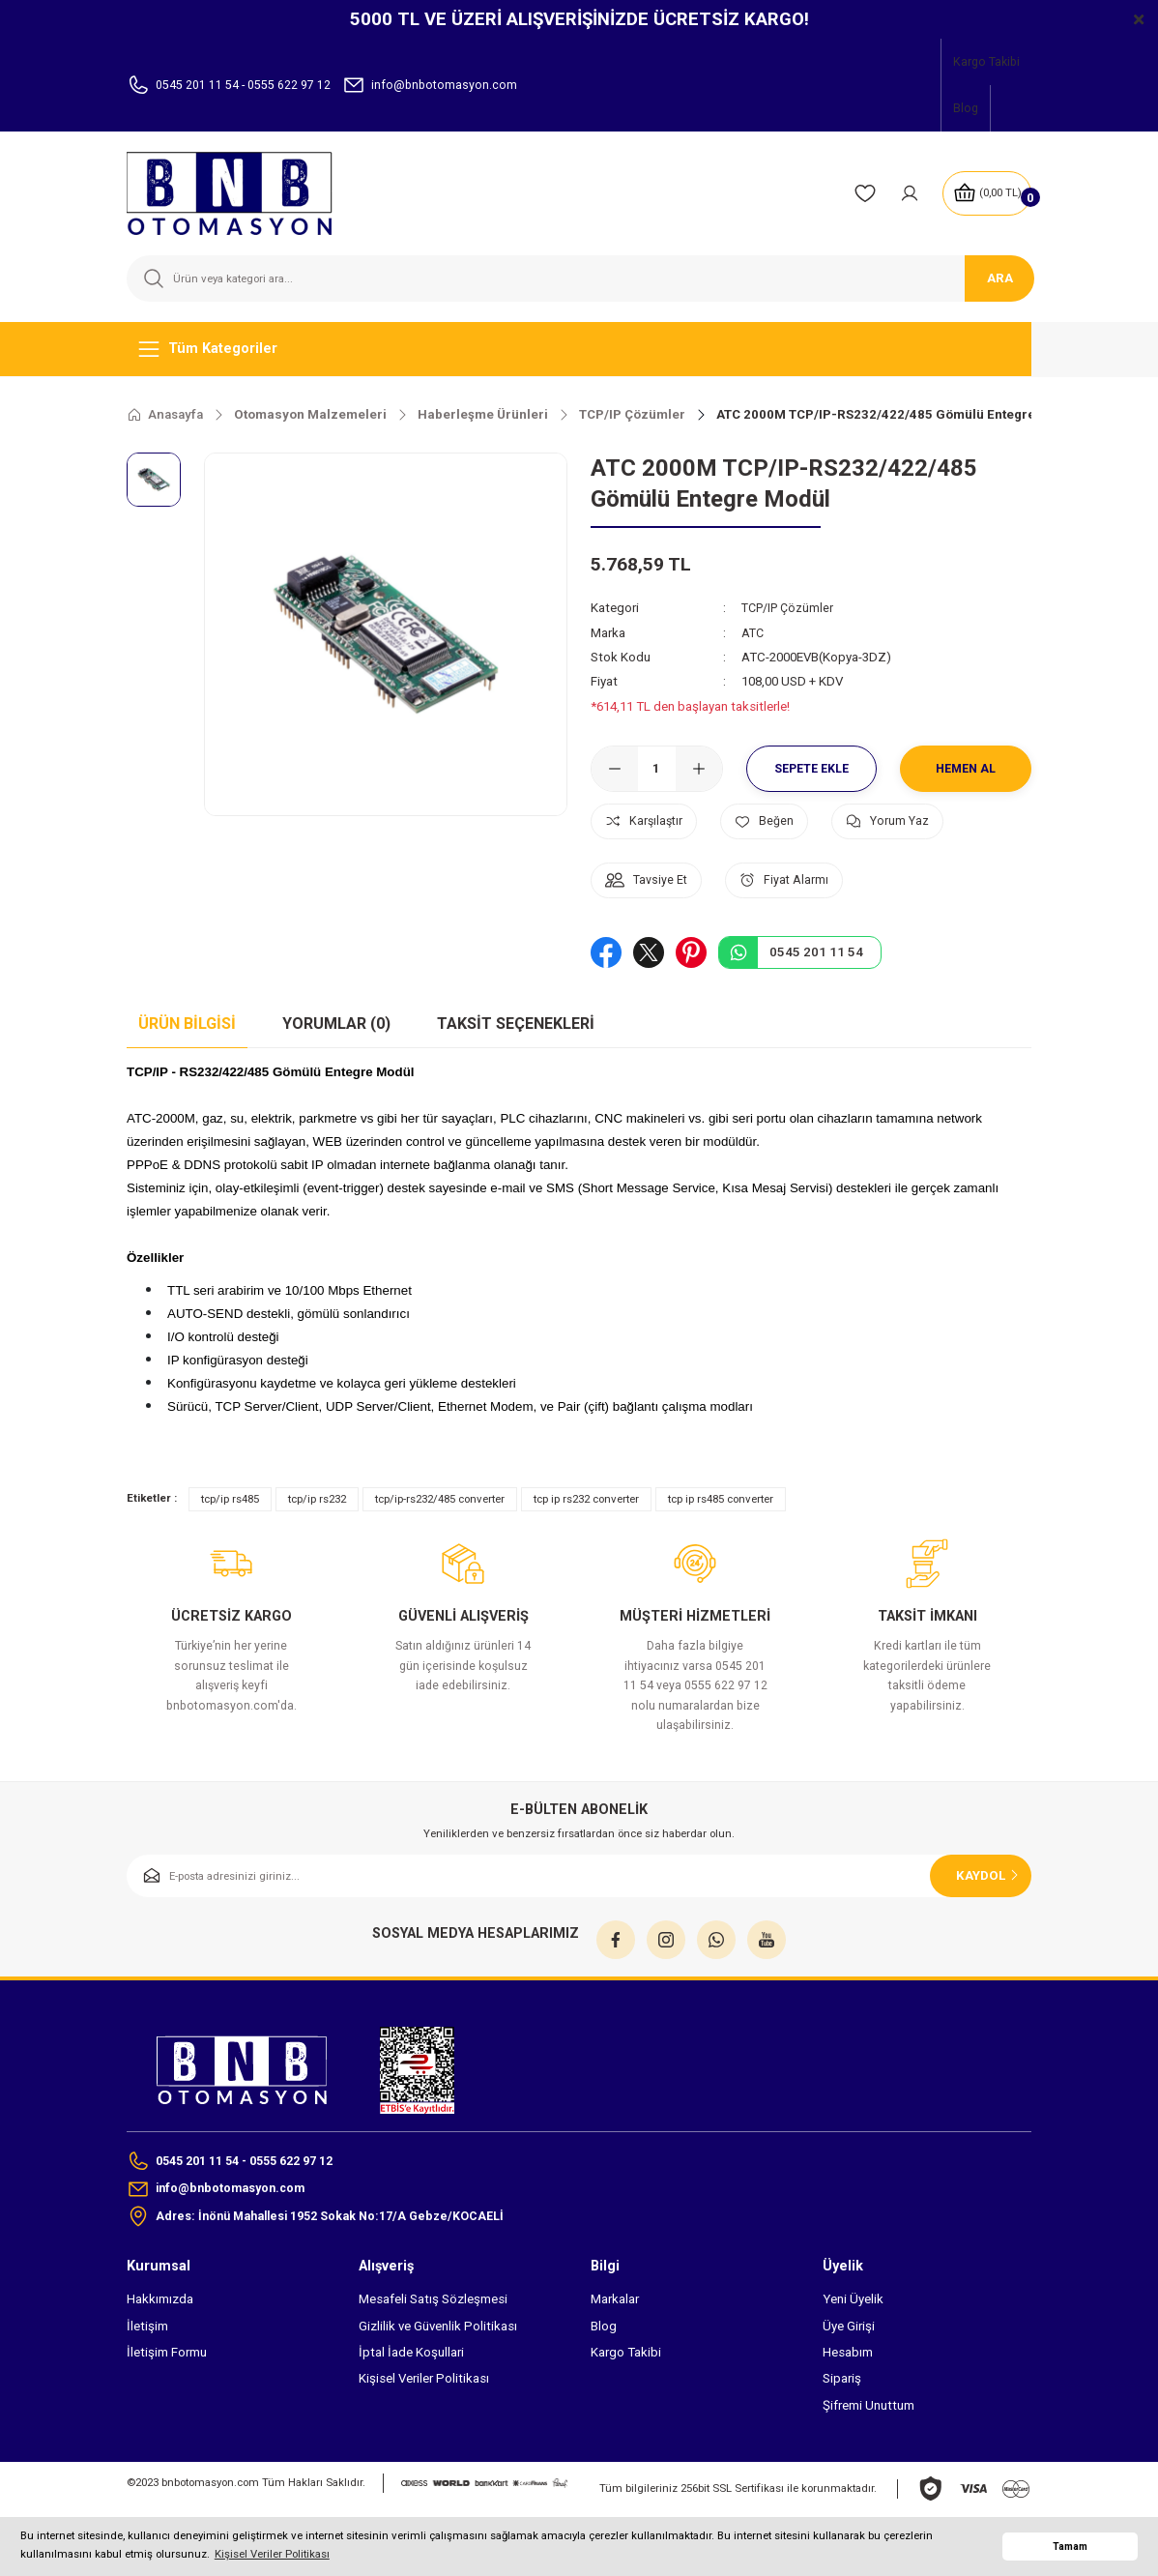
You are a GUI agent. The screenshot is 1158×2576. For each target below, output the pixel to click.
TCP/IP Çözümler (790, 607)
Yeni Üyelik (853, 2303)
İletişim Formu (167, 2356)
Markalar (615, 2303)
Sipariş (842, 2382)
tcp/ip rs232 (317, 1499)
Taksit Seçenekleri (515, 1023)
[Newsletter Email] (579, 1876)
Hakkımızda (160, 2303)
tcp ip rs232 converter (586, 1499)
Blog (604, 2330)
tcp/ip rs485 (230, 1499)
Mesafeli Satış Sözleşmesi (433, 2303)
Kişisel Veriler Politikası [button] (272, 2554)
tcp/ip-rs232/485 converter (440, 1499)
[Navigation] (579, 349)
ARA (1000, 278)
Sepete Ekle (812, 768)
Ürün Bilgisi (187, 1023)
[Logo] (242, 193)
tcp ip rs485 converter (720, 1499)
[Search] (579, 278)
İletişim (147, 2330)
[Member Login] (904, 193)
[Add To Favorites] (778, 821)
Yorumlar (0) (336, 1023)
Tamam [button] (1070, 2546)
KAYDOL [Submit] (989, 1875)
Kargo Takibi (626, 2356)
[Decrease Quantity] (615, 768)
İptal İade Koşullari (411, 2356)
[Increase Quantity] (699, 768)
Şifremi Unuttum (868, 2408)
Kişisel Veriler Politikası (424, 2382)
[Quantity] (657, 768)
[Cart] (984, 193)
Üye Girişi (849, 2330)
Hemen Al (966, 768)
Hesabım (848, 2356)
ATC (753, 632)
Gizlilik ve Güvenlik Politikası (438, 2330)
